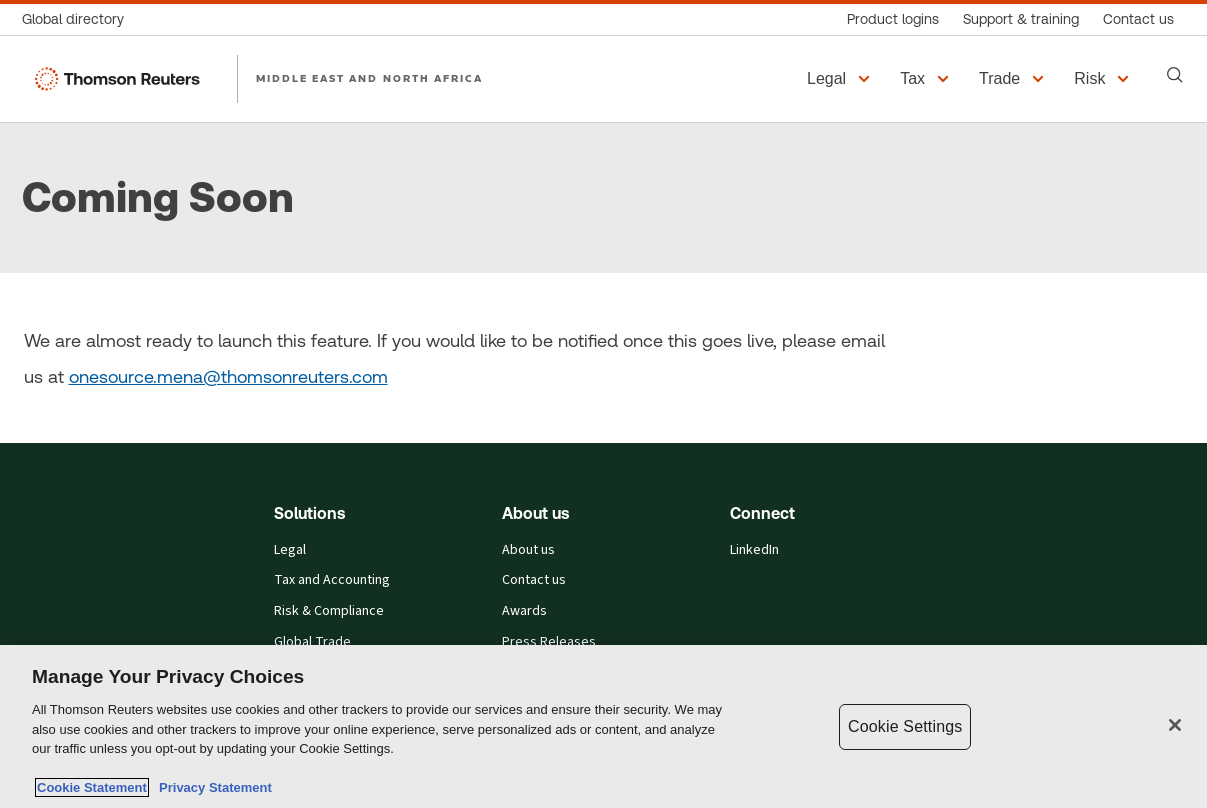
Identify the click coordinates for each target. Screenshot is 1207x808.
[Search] (1175, 75)
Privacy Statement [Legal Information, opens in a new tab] (212, 787)
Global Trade (312, 642)
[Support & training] (1021, 19)
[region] (603, 726)
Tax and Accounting (332, 580)
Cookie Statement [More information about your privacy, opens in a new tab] (92, 787)
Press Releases (549, 642)
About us (528, 550)
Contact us (534, 580)
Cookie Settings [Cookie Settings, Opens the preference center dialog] (905, 726)
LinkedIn (754, 550)
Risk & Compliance (329, 611)
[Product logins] (893, 19)
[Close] (1175, 725)
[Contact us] (1138, 19)
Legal (290, 550)
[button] (841, 79)
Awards (524, 611)
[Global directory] (79, 19)
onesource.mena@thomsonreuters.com (228, 376)
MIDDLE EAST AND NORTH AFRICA (370, 78)
